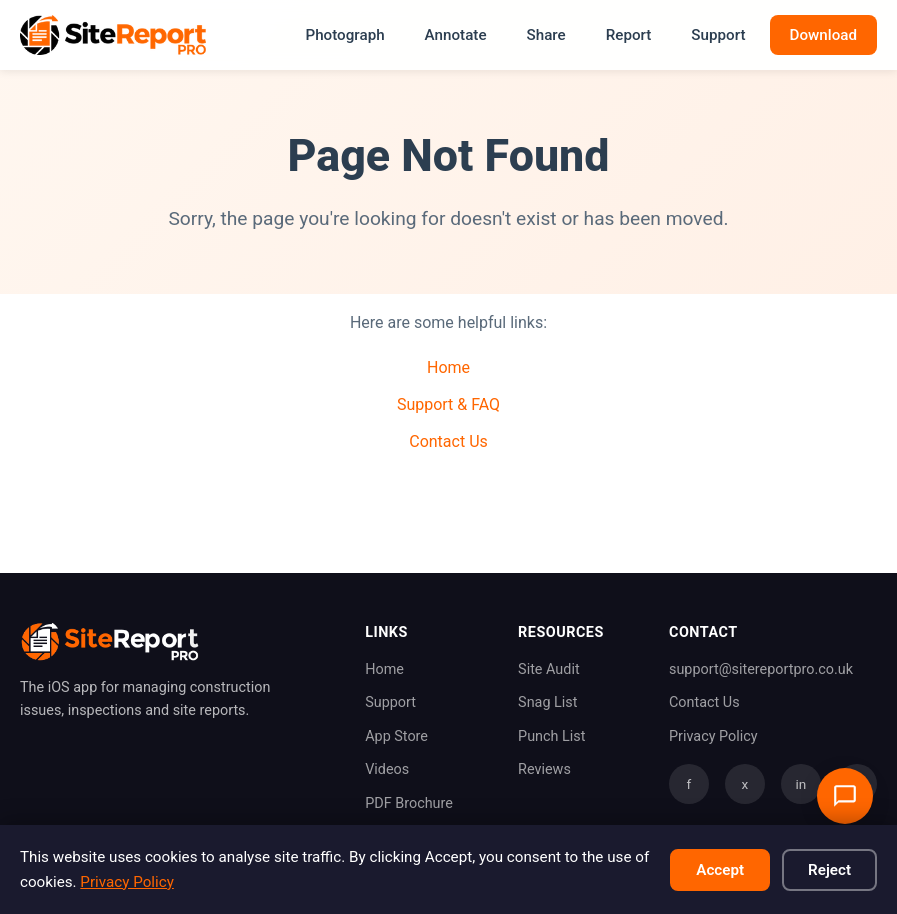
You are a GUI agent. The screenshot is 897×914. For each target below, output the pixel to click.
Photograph (344, 35)
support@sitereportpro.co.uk (761, 669)
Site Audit (549, 669)
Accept (720, 870)
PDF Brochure (409, 803)
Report (629, 35)
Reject (829, 870)
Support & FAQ (448, 404)
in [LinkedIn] (801, 784)
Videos (387, 769)
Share (546, 35)
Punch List (551, 736)
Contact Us (448, 441)
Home (448, 367)
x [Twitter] (745, 784)
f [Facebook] (689, 784)
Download (824, 35)
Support (718, 35)
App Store (396, 736)
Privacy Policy (713, 736)
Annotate (456, 35)
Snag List (547, 702)
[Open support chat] (845, 796)
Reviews (544, 769)
